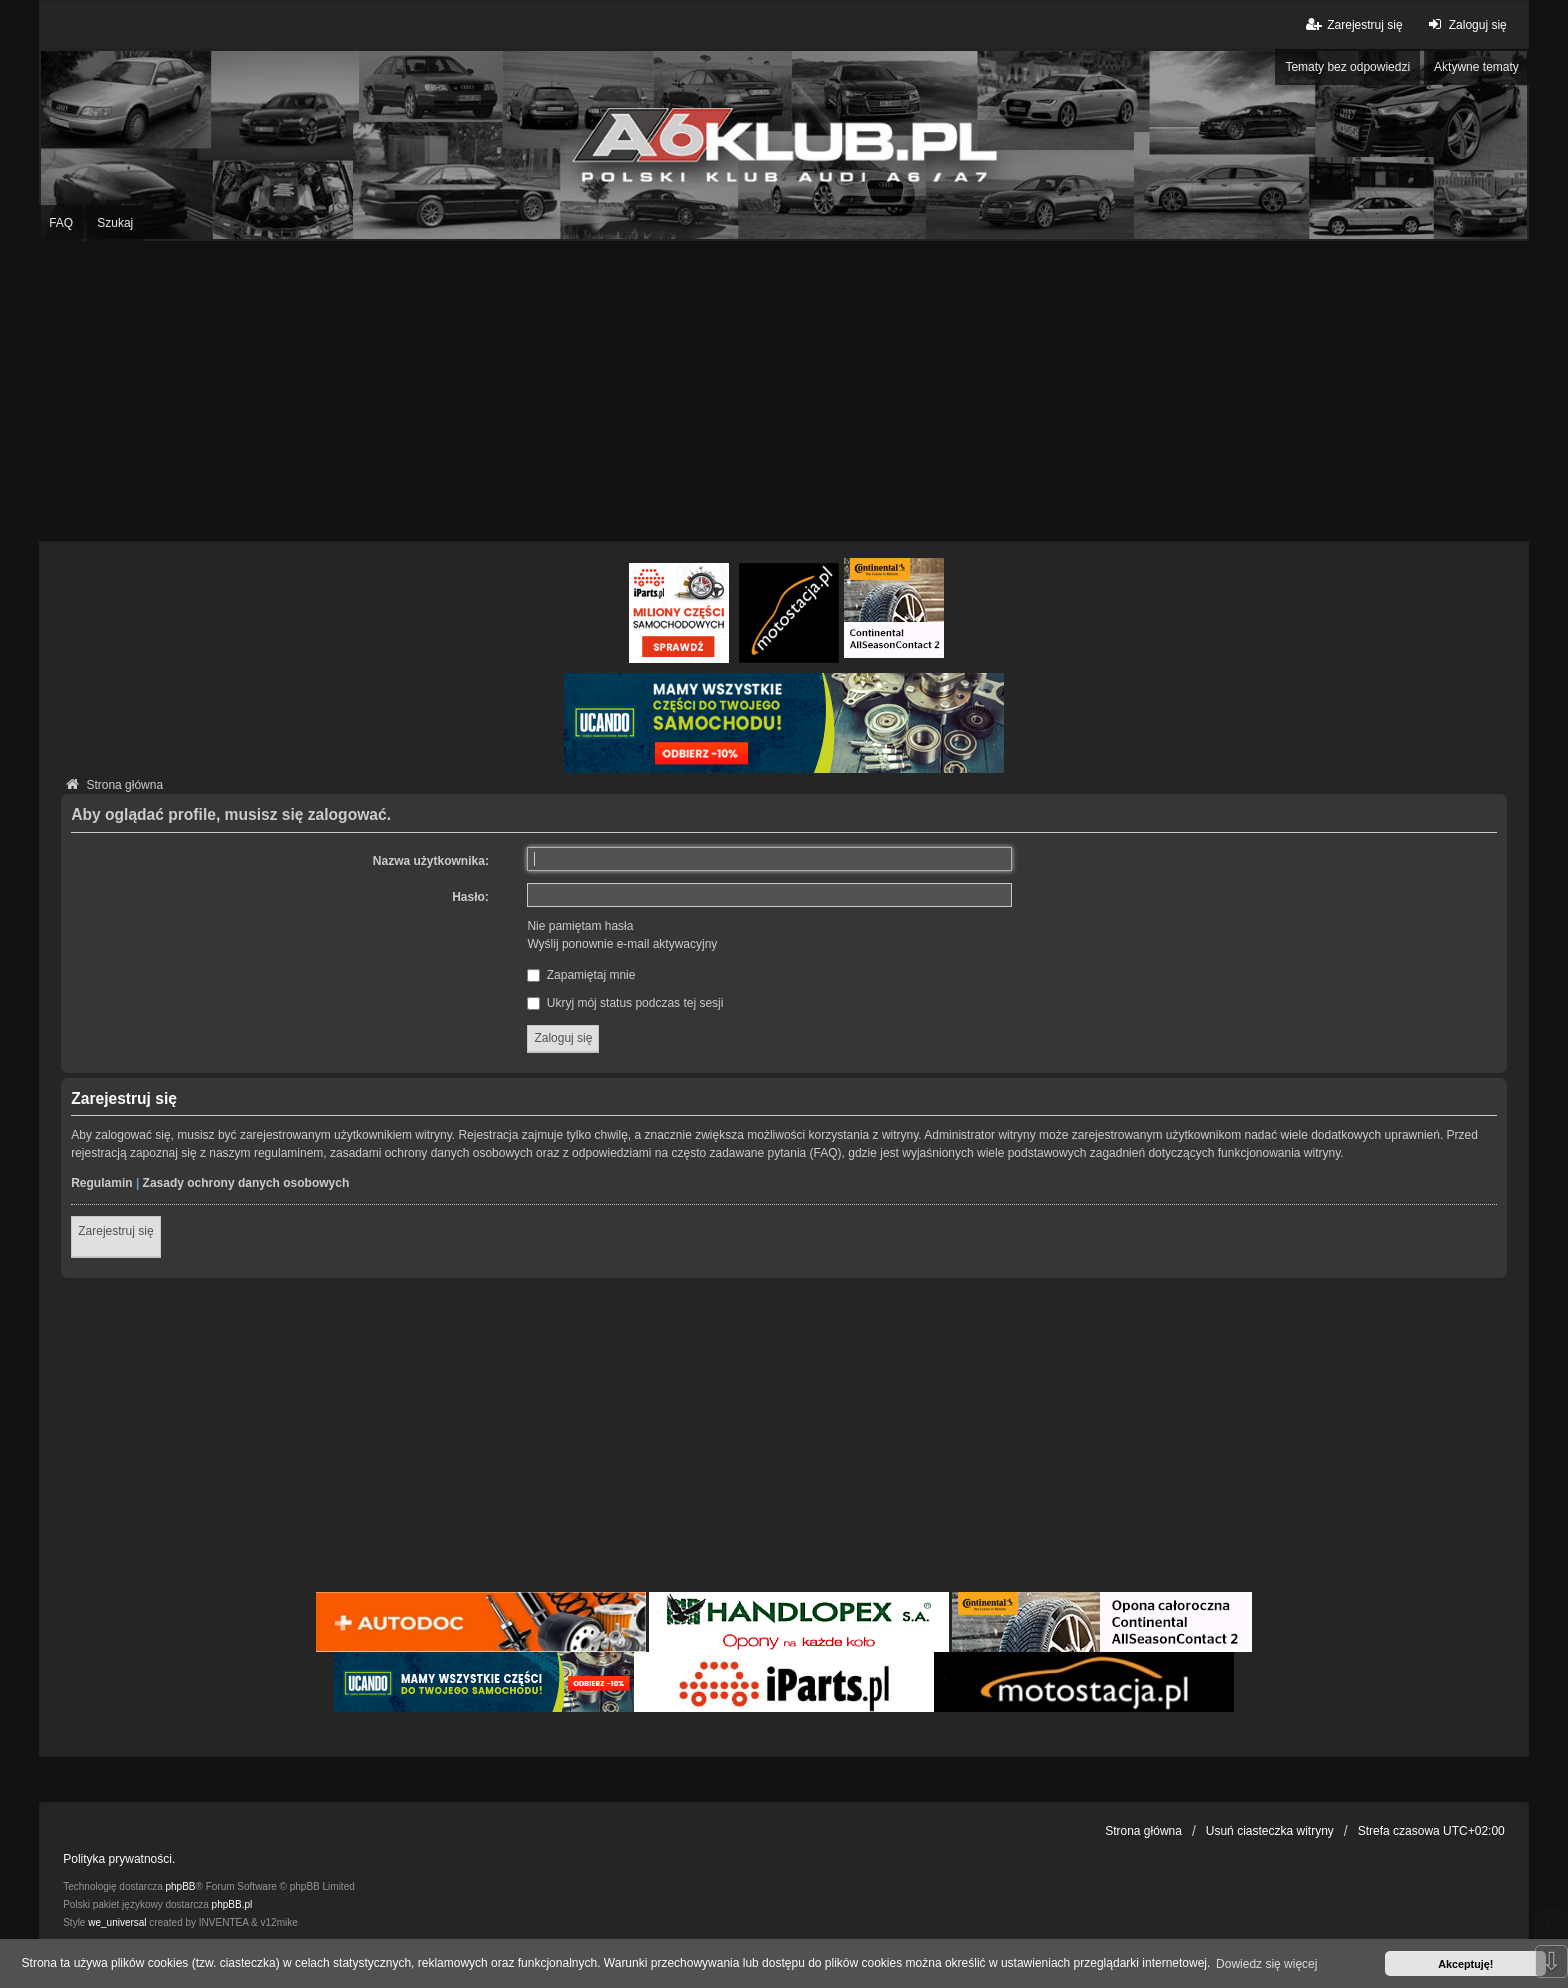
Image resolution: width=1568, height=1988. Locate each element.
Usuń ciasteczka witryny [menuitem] (1270, 1831)
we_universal (117, 1922)
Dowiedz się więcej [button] (1266, 1964)
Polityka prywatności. (119, 1859)
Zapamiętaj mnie (581, 975)
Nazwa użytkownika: (431, 861)
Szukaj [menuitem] (115, 223)
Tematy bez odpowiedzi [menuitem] (1347, 67)
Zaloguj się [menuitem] (1465, 24)
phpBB (181, 1886)
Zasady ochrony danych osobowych (246, 1183)
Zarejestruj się (115, 1231)
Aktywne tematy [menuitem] (1476, 67)
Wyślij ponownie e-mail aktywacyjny (622, 944)
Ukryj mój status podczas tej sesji (625, 1003)
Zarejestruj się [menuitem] (1352, 24)
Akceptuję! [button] (1465, 1964)
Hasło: (470, 897)
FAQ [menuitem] (61, 223)
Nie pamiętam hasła (580, 926)
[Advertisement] (784, 391)
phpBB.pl (232, 1904)
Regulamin (101, 1183)
